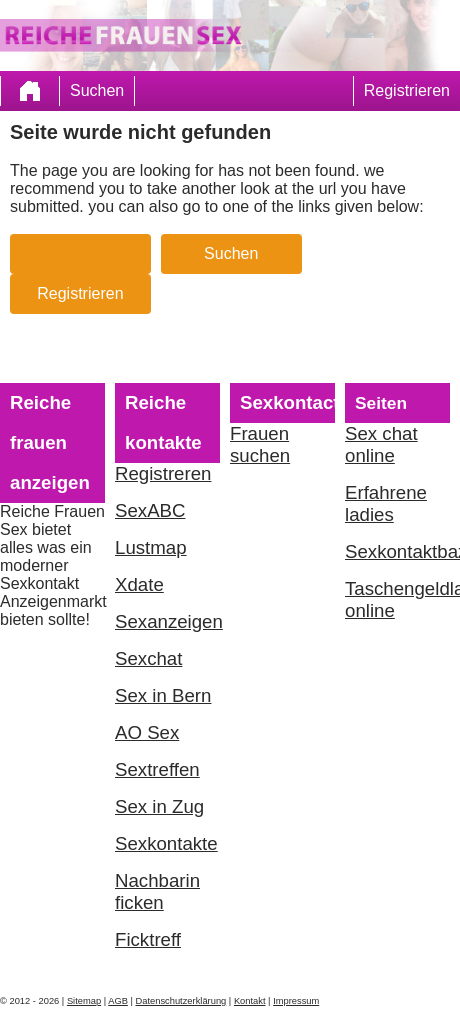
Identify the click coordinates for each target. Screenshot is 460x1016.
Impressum (296, 1001)
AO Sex (147, 732)
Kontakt (250, 1001)
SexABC (150, 510)
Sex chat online (381, 444)
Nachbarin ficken (157, 891)
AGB (118, 1001)
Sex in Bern (163, 695)
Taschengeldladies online (397, 599)
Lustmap (151, 547)
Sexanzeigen (167, 621)
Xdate (139, 584)
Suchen (97, 90)
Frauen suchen (260, 444)
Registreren (163, 473)
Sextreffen (157, 769)
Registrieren (407, 90)
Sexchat (148, 658)
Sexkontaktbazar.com (397, 551)
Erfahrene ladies (386, 503)
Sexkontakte (166, 843)
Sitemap (84, 1001)
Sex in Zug (159, 806)
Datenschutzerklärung (181, 1001)
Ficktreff (148, 939)
